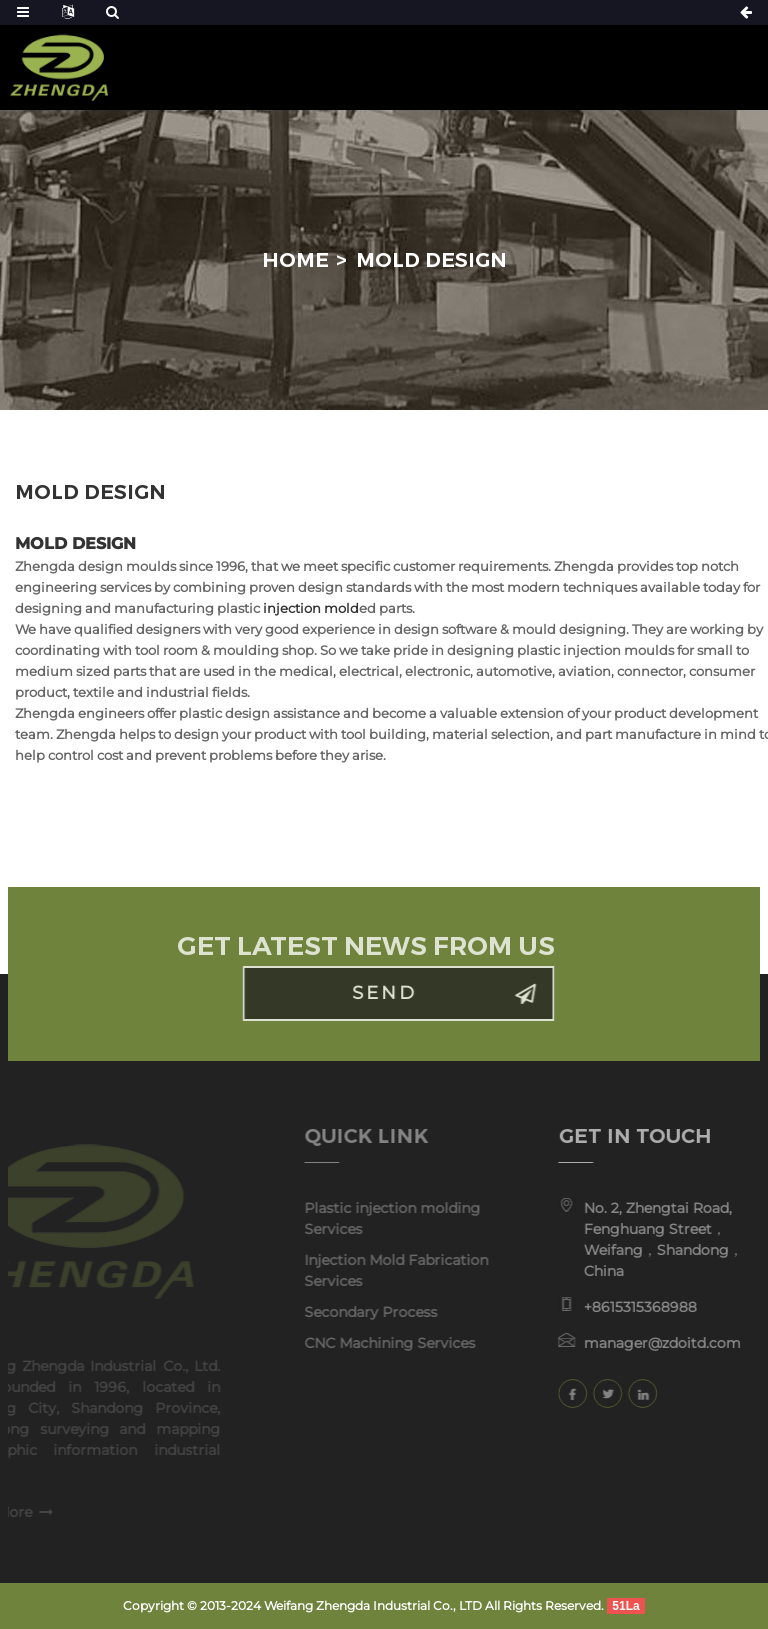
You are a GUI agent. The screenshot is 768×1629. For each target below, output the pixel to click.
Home (295, 260)
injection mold (311, 608)
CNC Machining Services (371, 1343)
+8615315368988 (625, 1307)
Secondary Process (352, 1312)
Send (402, 993)
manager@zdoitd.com (647, 1343)
